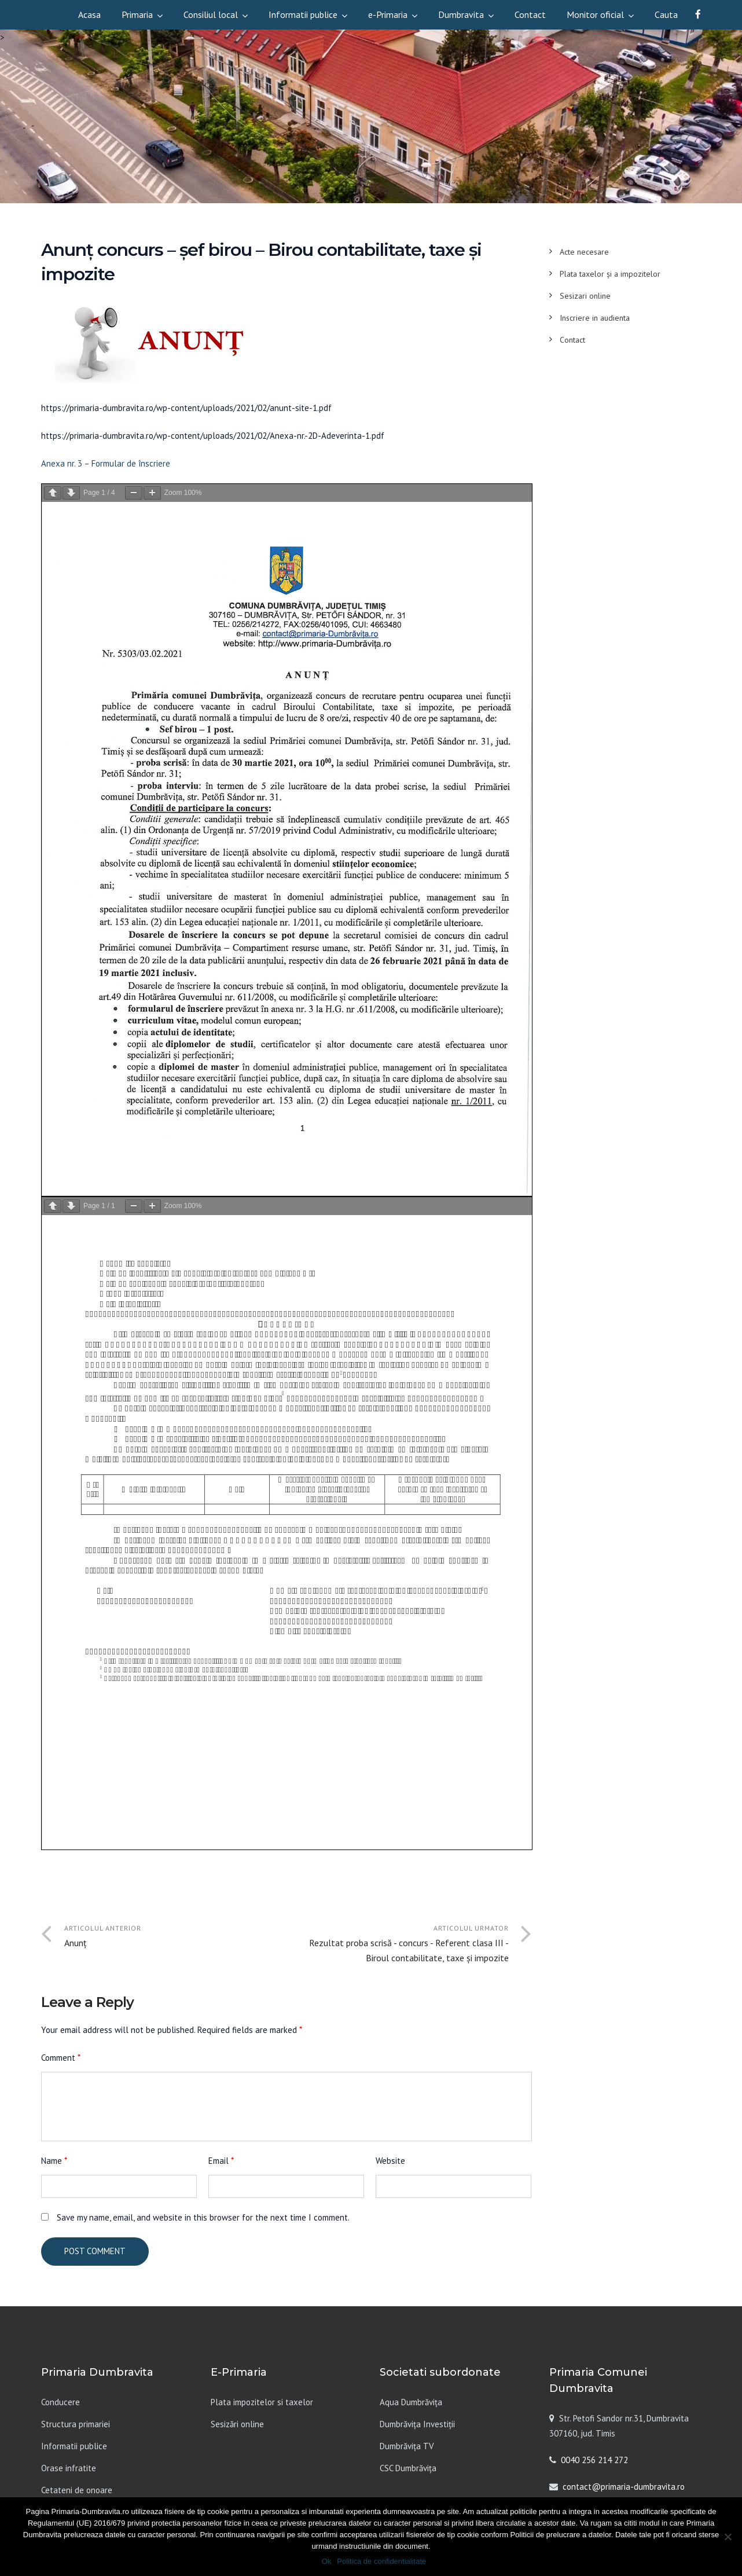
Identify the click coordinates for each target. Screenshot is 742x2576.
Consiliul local (210, 14)
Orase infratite (68, 2468)
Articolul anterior (175, 1937)
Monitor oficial (595, 14)
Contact (530, 14)
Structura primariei (75, 2424)
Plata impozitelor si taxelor (262, 2402)
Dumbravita (461, 14)
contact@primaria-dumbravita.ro (624, 2486)
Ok (327, 2561)
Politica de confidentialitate (381, 2561)
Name (54, 2160)
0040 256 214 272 (594, 2459)
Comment (60, 2057)
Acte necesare (584, 252)
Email (221, 2160)
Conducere (60, 2402)
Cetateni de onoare (76, 2490)
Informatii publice (303, 14)
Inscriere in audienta (595, 318)
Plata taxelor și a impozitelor (610, 274)
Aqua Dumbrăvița (411, 2402)
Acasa (89, 14)
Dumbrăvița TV (407, 2446)
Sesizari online (585, 296)
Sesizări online (237, 2424)
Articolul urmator (397, 1944)
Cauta (666, 14)
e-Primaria (387, 14)
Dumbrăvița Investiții (417, 2424)
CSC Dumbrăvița (408, 2468)
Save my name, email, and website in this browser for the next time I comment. (203, 2217)
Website (390, 2160)
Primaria (137, 14)
